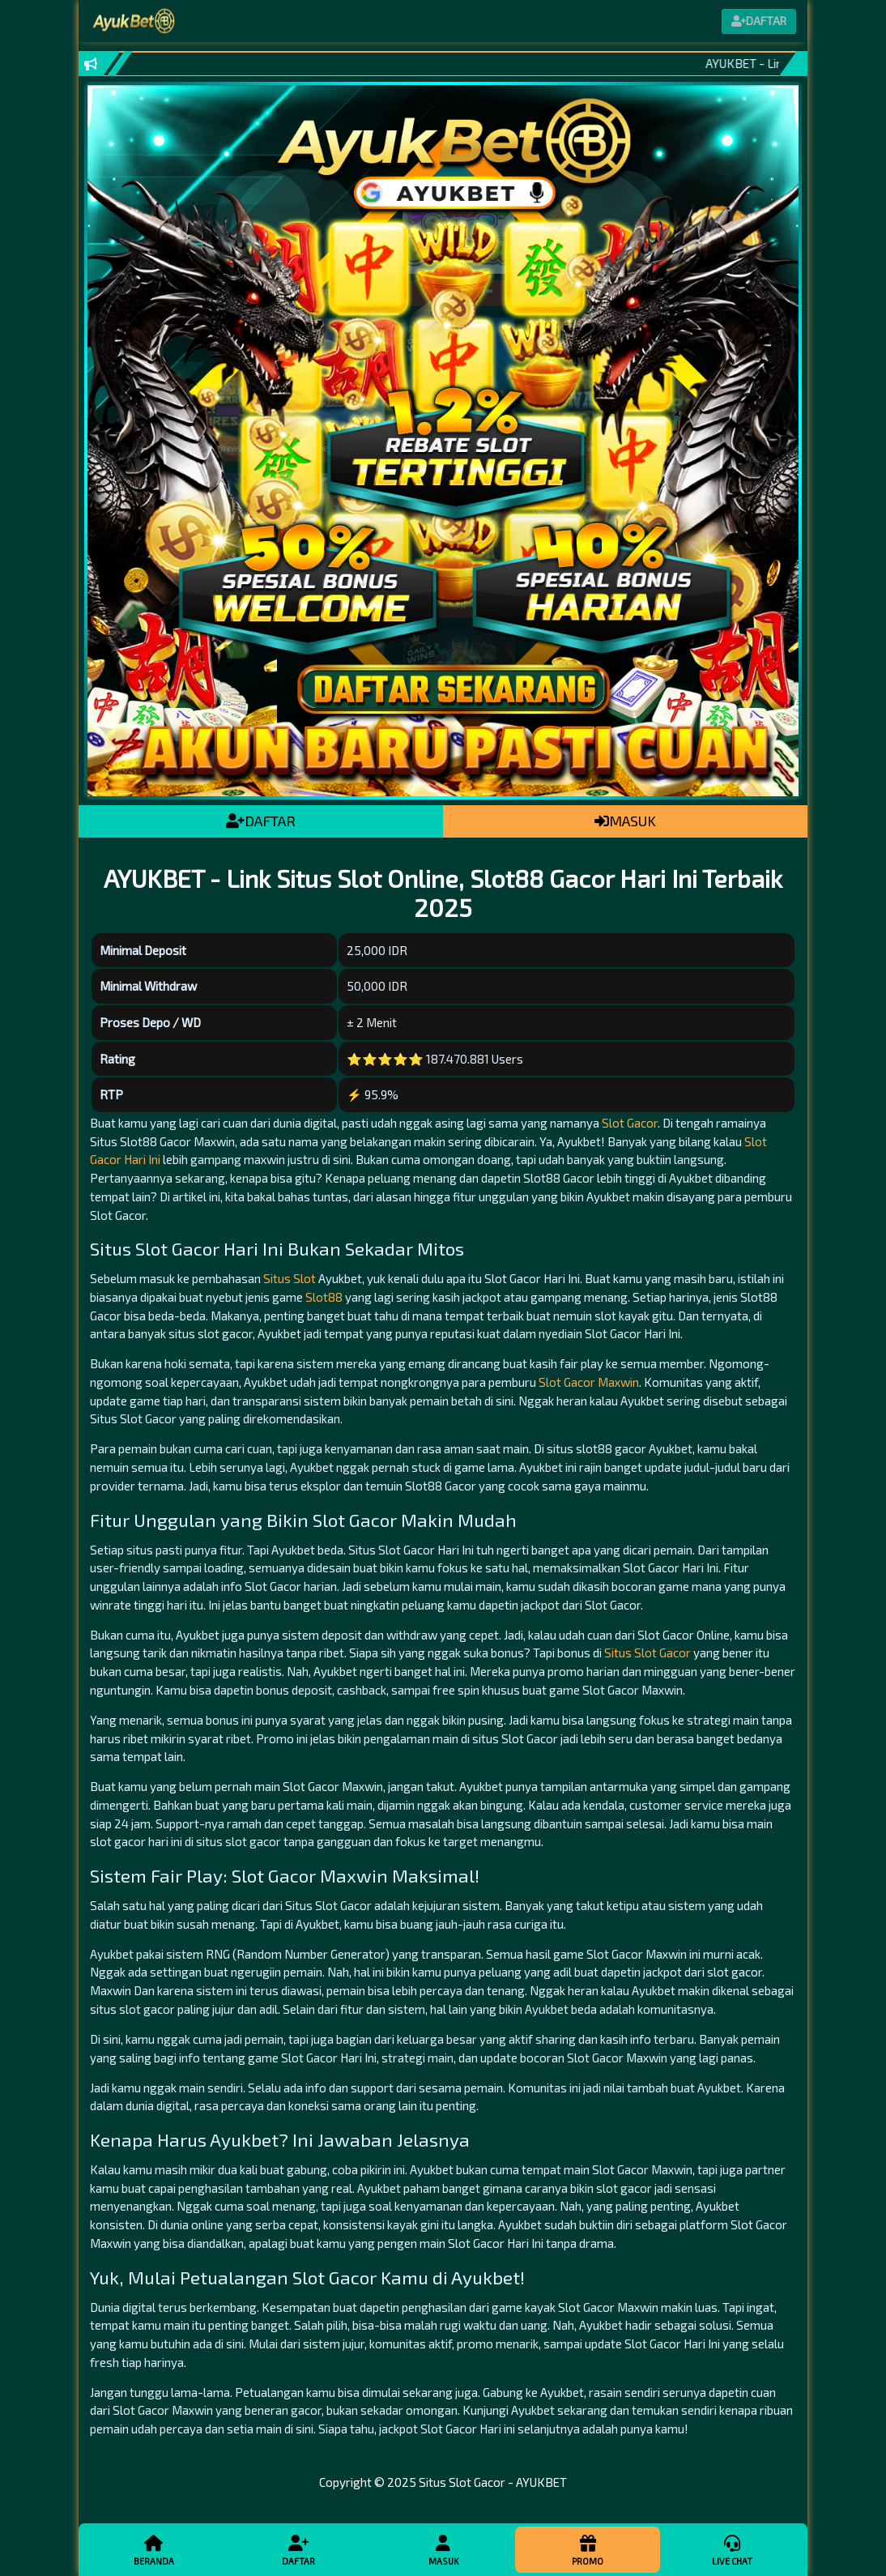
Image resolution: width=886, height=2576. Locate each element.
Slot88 (324, 1297)
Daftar (298, 2549)
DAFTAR (261, 821)
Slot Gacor (630, 1122)
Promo (587, 2549)
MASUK (625, 821)
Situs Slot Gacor (647, 1652)
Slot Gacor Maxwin (589, 1382)
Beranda (153, 2549)
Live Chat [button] (732, 2549)
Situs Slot (289, 1278)
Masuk (443, 2549)
